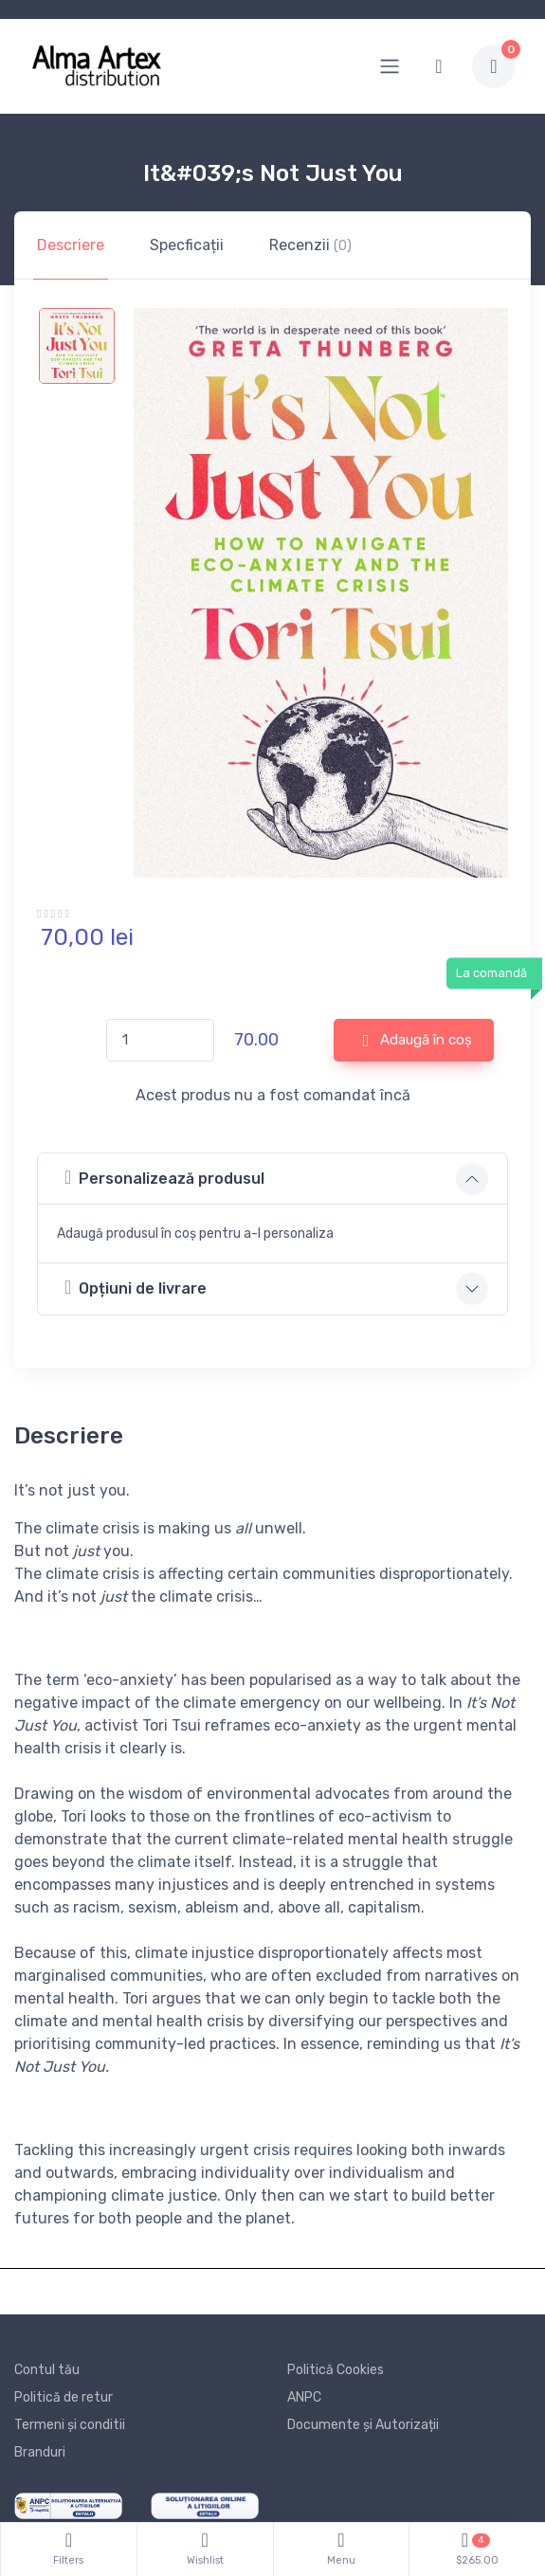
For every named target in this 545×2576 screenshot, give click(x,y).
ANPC (304, 2397)
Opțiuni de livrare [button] (135, 1287)
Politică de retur (63, 2397)
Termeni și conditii (69, 2425)
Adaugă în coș (418, 1040)
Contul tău (47, 2370)
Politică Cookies (335, 2370)
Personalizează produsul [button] (164, 1178)
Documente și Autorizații (363, 2425)
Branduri (39, 2452)
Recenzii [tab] (310, 245)
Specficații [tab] (187, 245)
